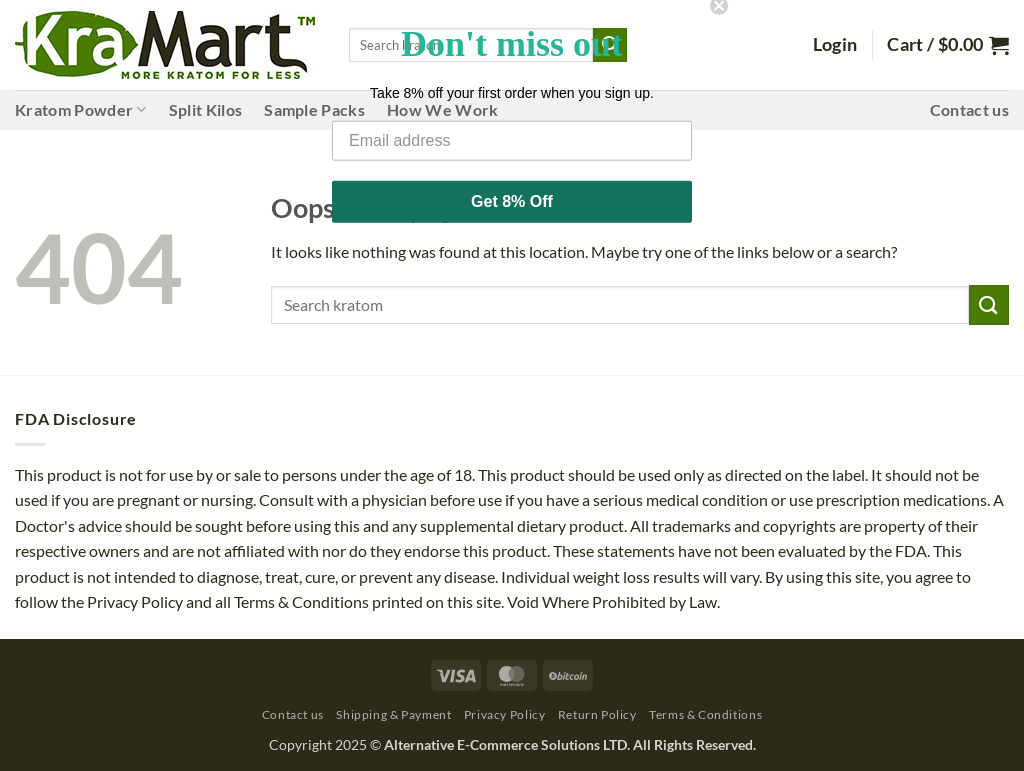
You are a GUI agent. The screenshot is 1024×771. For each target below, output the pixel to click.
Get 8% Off (512, 185)
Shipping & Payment (393, 714)
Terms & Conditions (705, 714)
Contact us (969, 109)
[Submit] (989, 304)
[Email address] (512, 125)
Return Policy (597, 714)
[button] (835, 45)
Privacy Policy (505, 714)
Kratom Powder (81, 110)
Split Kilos (206, 109)
